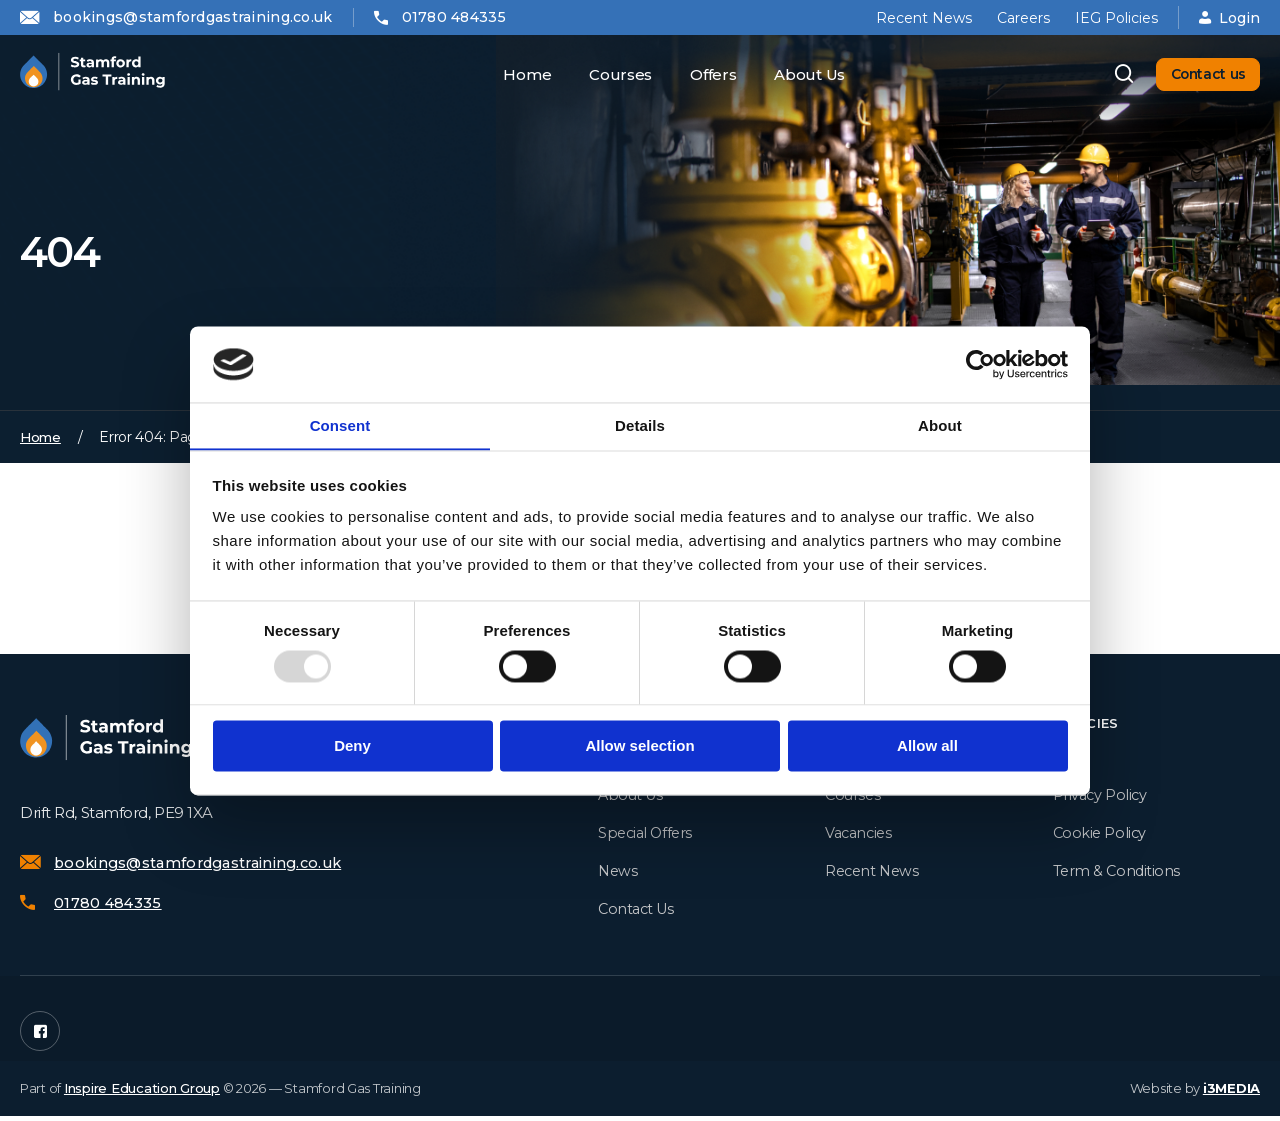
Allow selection (639, 746)
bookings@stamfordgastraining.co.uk (193, 17)
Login (1229, 18)
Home (518, 74)
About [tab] (940, 425)
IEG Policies (1116, 18)
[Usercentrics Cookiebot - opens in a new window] (980, 364)
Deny (352, 746)
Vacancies (860, 835)
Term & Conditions (1118, 873)
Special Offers (647, 835)
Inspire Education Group (142, 1093)
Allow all (927, 746)
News (618, 873)
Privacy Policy (1101, 797)
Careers (1023, 18)
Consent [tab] (340, 425)
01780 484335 (454, 17)
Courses (611, 74)
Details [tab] (640, 425)
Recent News (924, 18)
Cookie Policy (1101, 835)
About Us (800, 74)
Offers (704, 74)
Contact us (1199, 74)
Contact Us (638, 911)
